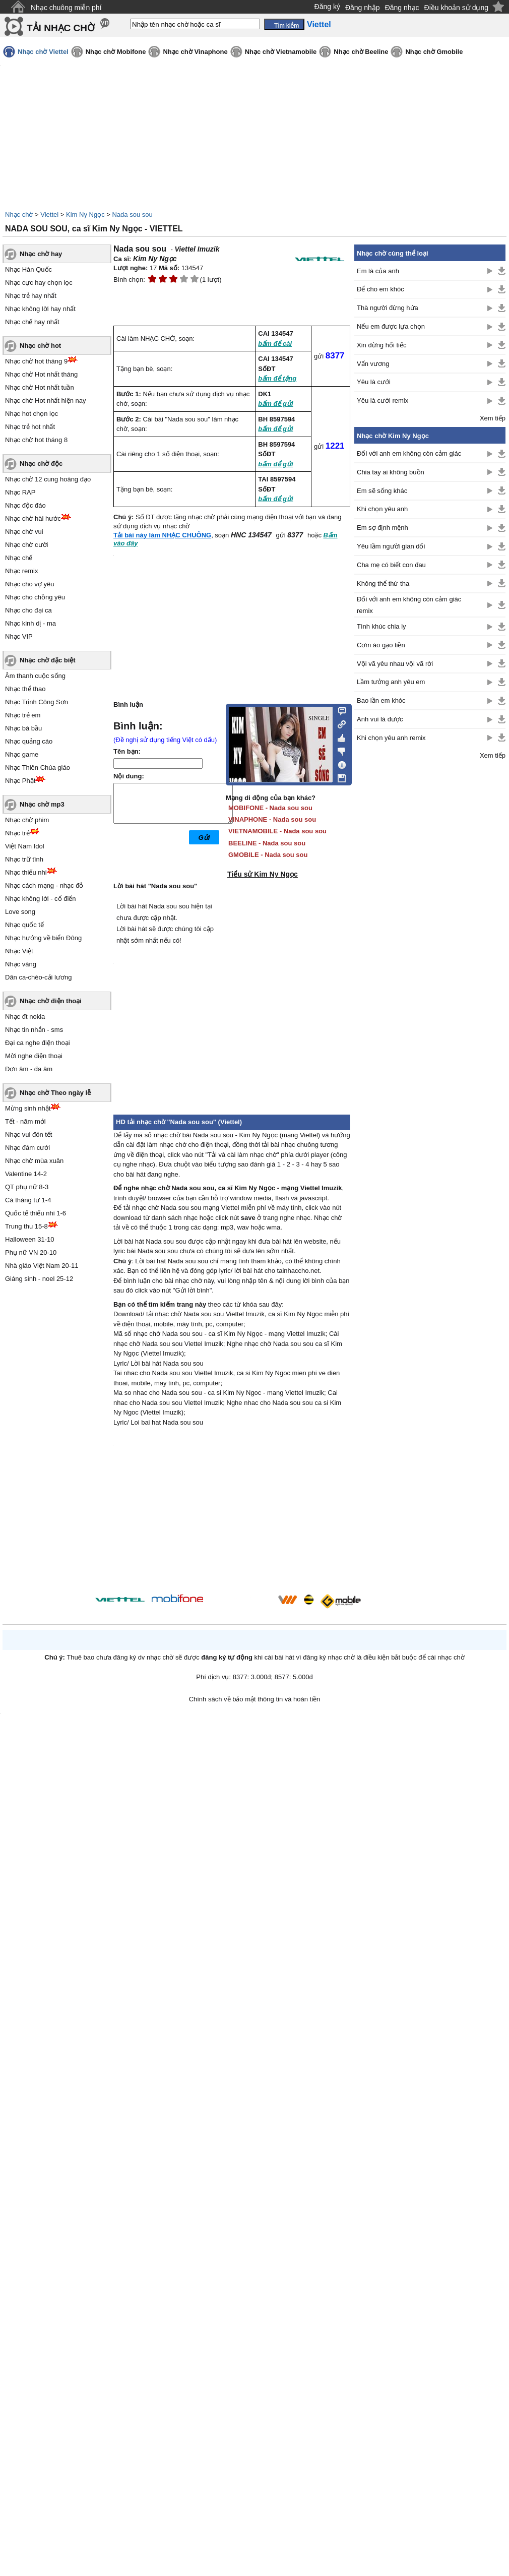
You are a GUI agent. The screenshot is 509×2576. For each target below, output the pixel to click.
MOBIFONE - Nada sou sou (270, 808)
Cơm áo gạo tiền (381, 645)
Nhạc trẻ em (22, 715)
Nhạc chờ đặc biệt (48, 660)
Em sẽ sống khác (382, 491)
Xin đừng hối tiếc (381, 345)
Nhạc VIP (19, 636)
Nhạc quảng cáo (28, 741)
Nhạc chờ (19, 214)
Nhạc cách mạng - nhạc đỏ (44, 885)
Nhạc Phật (20, 780)
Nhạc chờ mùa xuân (34, 1160)
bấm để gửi (275, 403)
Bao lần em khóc (381, 700)
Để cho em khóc (380, 289)
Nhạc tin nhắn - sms (34, 1029)
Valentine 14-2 (26, 1174)
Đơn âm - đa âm (28, 1069)
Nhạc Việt (19, 951)
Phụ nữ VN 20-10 (30, 1252)
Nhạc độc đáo (25, 505)
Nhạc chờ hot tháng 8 (36, 440)
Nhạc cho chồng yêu (35, 597)
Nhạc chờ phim (27, 820)
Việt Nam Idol (24, 846)
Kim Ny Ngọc (85, 214)
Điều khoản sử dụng (456, 8)
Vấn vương (373, 363)
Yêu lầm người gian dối (391, 546)
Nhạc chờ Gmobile (434, 51)
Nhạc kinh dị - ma (30, 623)
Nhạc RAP (20, 492)
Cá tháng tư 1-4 (28, 1200)
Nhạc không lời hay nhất (40, 309)
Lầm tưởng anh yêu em (391, 682)
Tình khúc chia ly (381, 626)
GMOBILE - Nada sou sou (267, 854)
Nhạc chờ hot (40, 345)
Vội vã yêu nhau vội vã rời (395, 663)
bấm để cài (275, 343)
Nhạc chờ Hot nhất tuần (39, 387)
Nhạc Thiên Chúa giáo (37, 767)
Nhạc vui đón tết (28, 1134)
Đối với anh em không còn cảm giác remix (409, 605)
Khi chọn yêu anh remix (391, 738)
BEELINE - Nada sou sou (266, 843)
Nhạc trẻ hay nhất (30, 295)
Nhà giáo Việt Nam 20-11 (42, 1265)
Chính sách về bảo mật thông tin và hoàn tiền (255, 1699)
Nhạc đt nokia (25, 1016)
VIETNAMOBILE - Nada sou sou (277, 831)
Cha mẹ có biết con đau (391, 565)
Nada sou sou (132, 214)
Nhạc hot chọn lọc (31, 413)
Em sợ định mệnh (382, 527)
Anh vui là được (380, 719)
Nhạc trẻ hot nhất (30, 427)
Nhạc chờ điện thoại (51, 1001)
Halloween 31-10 (29, 1239)
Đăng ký (327, 7)
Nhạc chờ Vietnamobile (281, 51)
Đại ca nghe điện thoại (37, 1043)
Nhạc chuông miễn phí (66, 8)
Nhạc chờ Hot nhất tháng (41, 374)
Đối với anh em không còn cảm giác (409, 453)
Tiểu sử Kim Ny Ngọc (262, 874)
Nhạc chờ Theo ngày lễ (55, 1092)
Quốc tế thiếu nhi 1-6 (35, 1213)
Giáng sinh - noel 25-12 (39, 1278)
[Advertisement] (429, 928)
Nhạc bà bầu (23, 728)
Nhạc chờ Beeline (361, 51)
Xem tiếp (492, 418)
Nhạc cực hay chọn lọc (39, 282)
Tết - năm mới (25, 1121)
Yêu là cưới (374, 382)
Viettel (49, 214)
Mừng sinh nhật (27, 1108)
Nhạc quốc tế (24, 925)
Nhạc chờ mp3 (42, 804)
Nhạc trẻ (17, 833)
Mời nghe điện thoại (33, 1056)
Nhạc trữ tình (24, 859)
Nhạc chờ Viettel (43, 51)
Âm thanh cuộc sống (35, 676)
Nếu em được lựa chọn (391, 326)
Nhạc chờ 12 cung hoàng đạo (48, 479)
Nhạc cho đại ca (28, 610)
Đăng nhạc (402, 8)
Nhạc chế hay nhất (32, 322)
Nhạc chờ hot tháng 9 (36, 361)
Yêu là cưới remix (382, 400)
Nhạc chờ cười (26, 544)
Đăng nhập (362, 8)
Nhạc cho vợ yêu (29, 584)
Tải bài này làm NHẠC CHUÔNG (162, 535)
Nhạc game (21, 754)
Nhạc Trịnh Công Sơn (36, 702)
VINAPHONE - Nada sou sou (272, 819)
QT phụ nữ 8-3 (26, 1187)
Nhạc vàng (20, 964)
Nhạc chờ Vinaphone (195, 51)
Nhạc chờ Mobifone (116, 51)
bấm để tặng (277, 378)
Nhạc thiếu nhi (26, 872)
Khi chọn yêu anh (382, 509)
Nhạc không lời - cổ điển (40, 898)
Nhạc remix (21, 571)
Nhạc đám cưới (27, 1147)
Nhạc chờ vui (24, 531)
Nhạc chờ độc (41, 463)
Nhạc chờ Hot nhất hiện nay (45, 400)
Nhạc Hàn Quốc (28, 269)
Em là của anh (378, 271)
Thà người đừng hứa (387, 308)
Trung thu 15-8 (26, 1226)
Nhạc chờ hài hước (33, 518)
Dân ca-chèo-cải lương (38, 977)
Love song (20, 911)
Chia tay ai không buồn (390, 472)
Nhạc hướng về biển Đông (43, 938)
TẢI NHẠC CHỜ (61, 28)
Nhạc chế (18, 558)
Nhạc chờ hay (41, 254)
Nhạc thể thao (25, 689)
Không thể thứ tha (383, 583)
